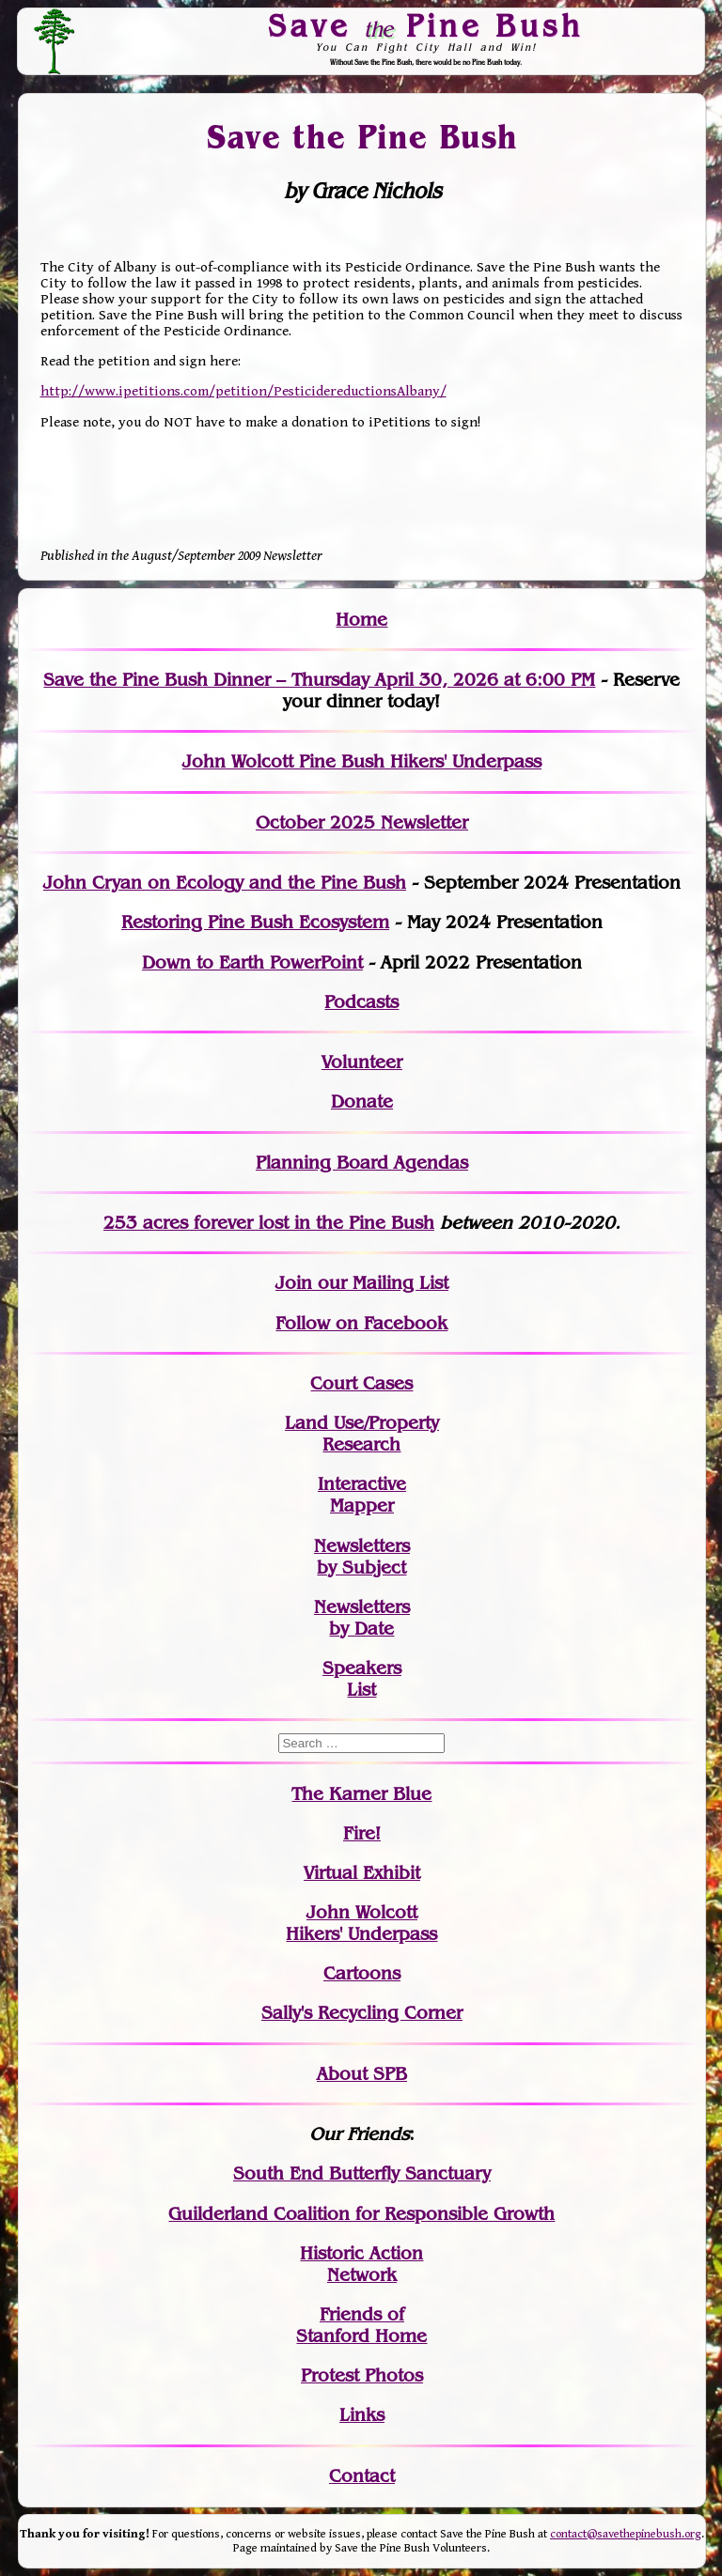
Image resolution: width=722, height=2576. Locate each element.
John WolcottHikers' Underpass (361, 1923)
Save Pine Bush (427, 25)
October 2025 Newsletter (362, 822)
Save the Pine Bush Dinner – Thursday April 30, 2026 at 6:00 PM (319, 680)
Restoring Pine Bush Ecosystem (255, 922)
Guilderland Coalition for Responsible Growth (361, 2214)
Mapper (362, 1505)
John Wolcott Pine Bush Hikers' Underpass (362, 761)
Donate (362, 1101)
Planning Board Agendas (362, 1162)
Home (361, 619)
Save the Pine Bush (362, 137)
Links (362, 2415)
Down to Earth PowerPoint (252, 962)
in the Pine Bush (325, 1223)
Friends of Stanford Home (361, 2325)
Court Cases (361, 1383)
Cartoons (361, 1973)
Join (293, 1283)
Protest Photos (362, 2375)
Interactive (362, 1484)
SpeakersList (361, 1678)
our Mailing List (380, 1283)
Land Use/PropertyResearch (362, 1433)
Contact (362, 2476)
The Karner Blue (361, 1794)
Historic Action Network (361, 2264)
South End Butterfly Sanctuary (362, 2173)
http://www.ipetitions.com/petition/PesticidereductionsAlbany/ (243, 391)
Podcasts (361, 1002)
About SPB (362, 2074)
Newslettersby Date (362, 1617)
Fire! (362, 1833)
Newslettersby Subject (362, 1556)
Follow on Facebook (361, 1323)
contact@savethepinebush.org (625, 2534)
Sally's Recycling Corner (362, 2013)
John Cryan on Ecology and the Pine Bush (224, 882)
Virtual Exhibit (362, 1873)
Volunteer (362, 1062)
